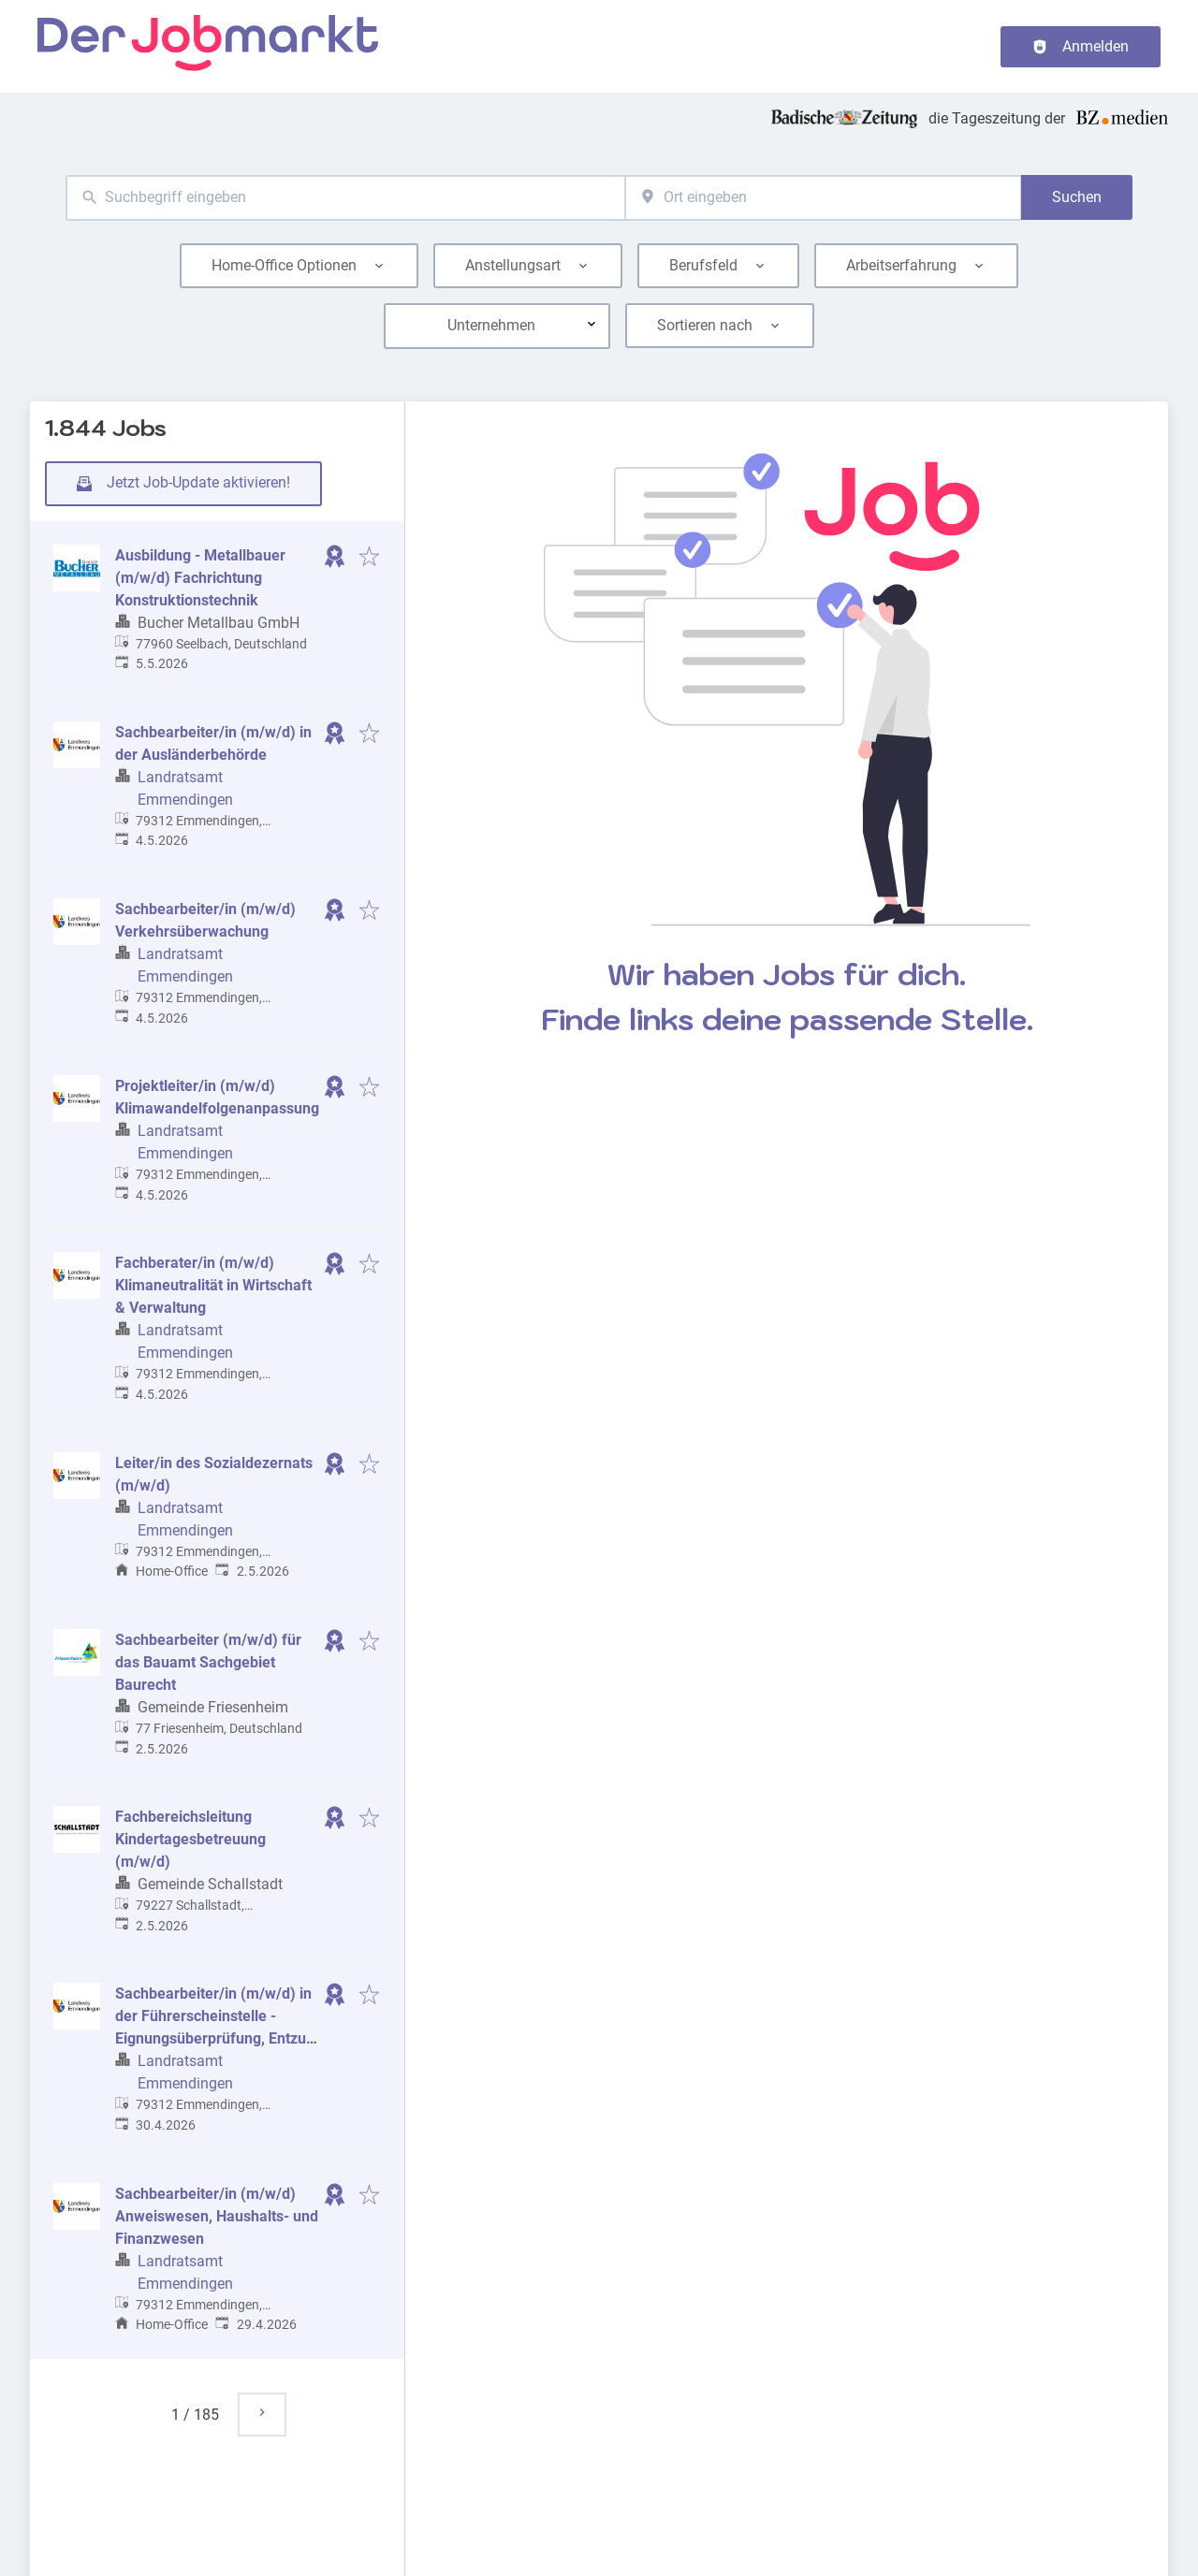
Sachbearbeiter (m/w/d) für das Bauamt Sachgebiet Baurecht (208, 1662)
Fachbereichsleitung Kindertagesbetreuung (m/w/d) (190, 1839)
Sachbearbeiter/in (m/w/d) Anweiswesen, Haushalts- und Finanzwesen (216, 2216)
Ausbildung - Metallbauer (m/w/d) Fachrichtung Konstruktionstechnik (200, 577)
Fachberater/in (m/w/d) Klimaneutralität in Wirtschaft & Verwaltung (213, 1285)
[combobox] (345, 198)
